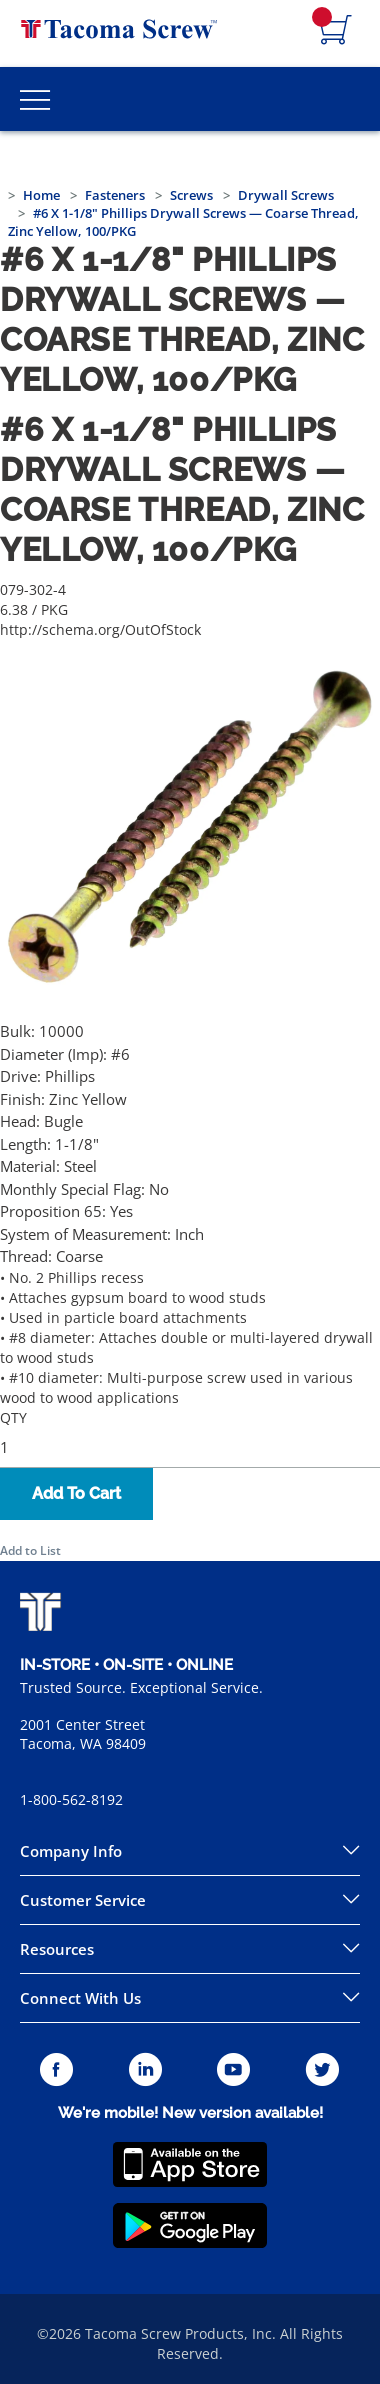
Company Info (71, 1851)
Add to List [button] (30, 1550)
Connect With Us (80, 1998)
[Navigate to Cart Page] (336, 31)
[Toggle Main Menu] (35, 99)
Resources (57, 1949)
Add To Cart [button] (76, 1493)
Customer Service (83, 1900)
